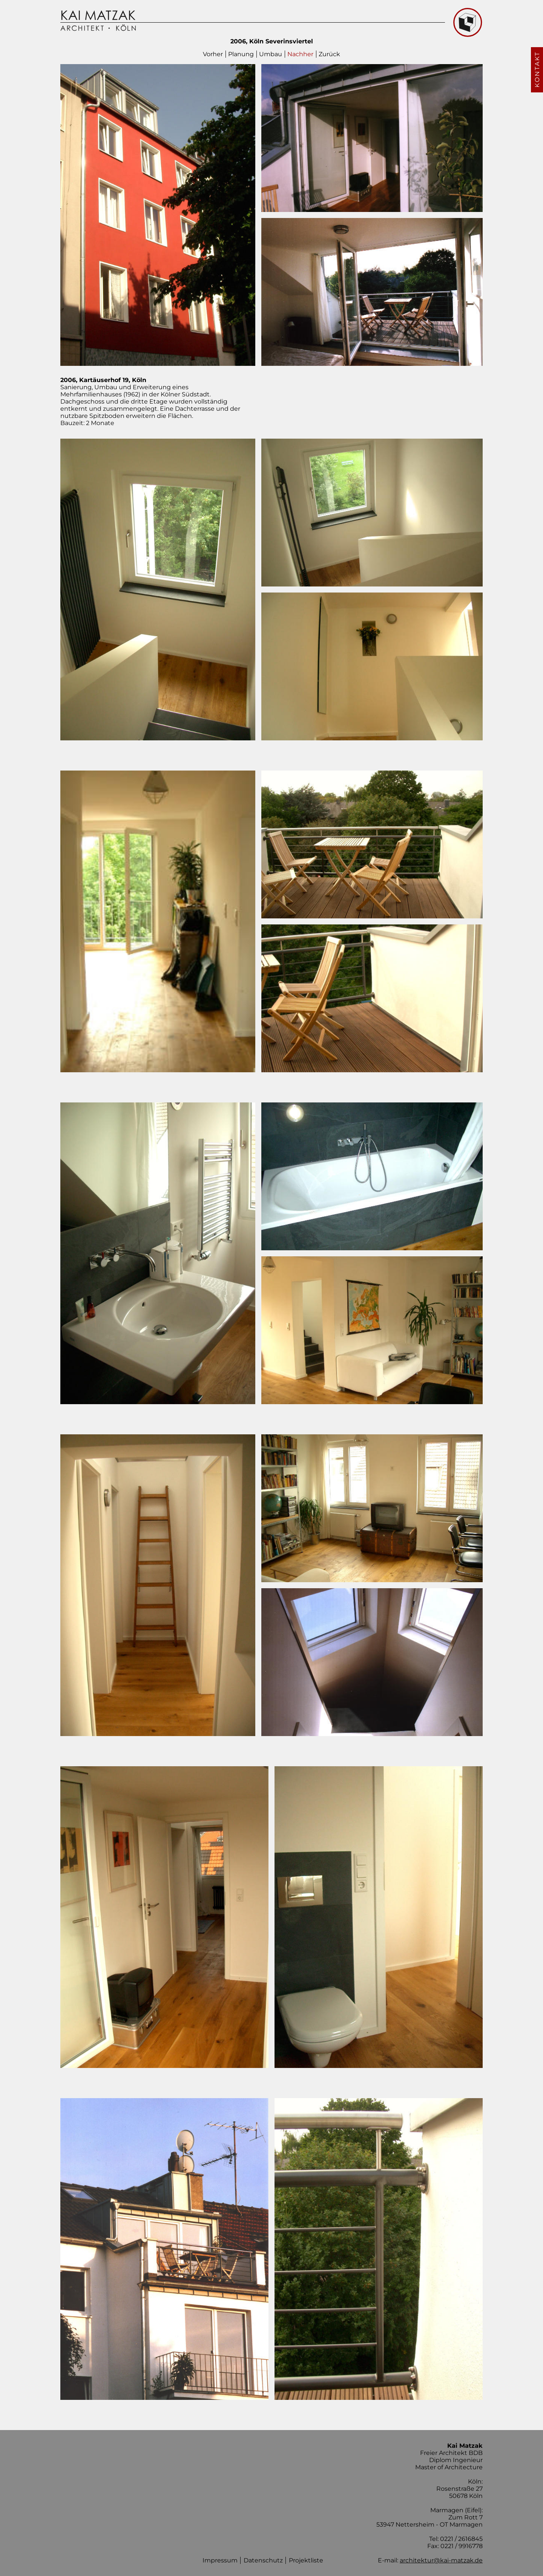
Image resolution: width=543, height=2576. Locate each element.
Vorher (213, 54)
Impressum (220, 2560)
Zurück (329, 54)
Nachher (300, 54)
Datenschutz (263, 2560)
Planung (241, 54)
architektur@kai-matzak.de (441, 2560)
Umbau (270, 54)
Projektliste (306, 2560)
